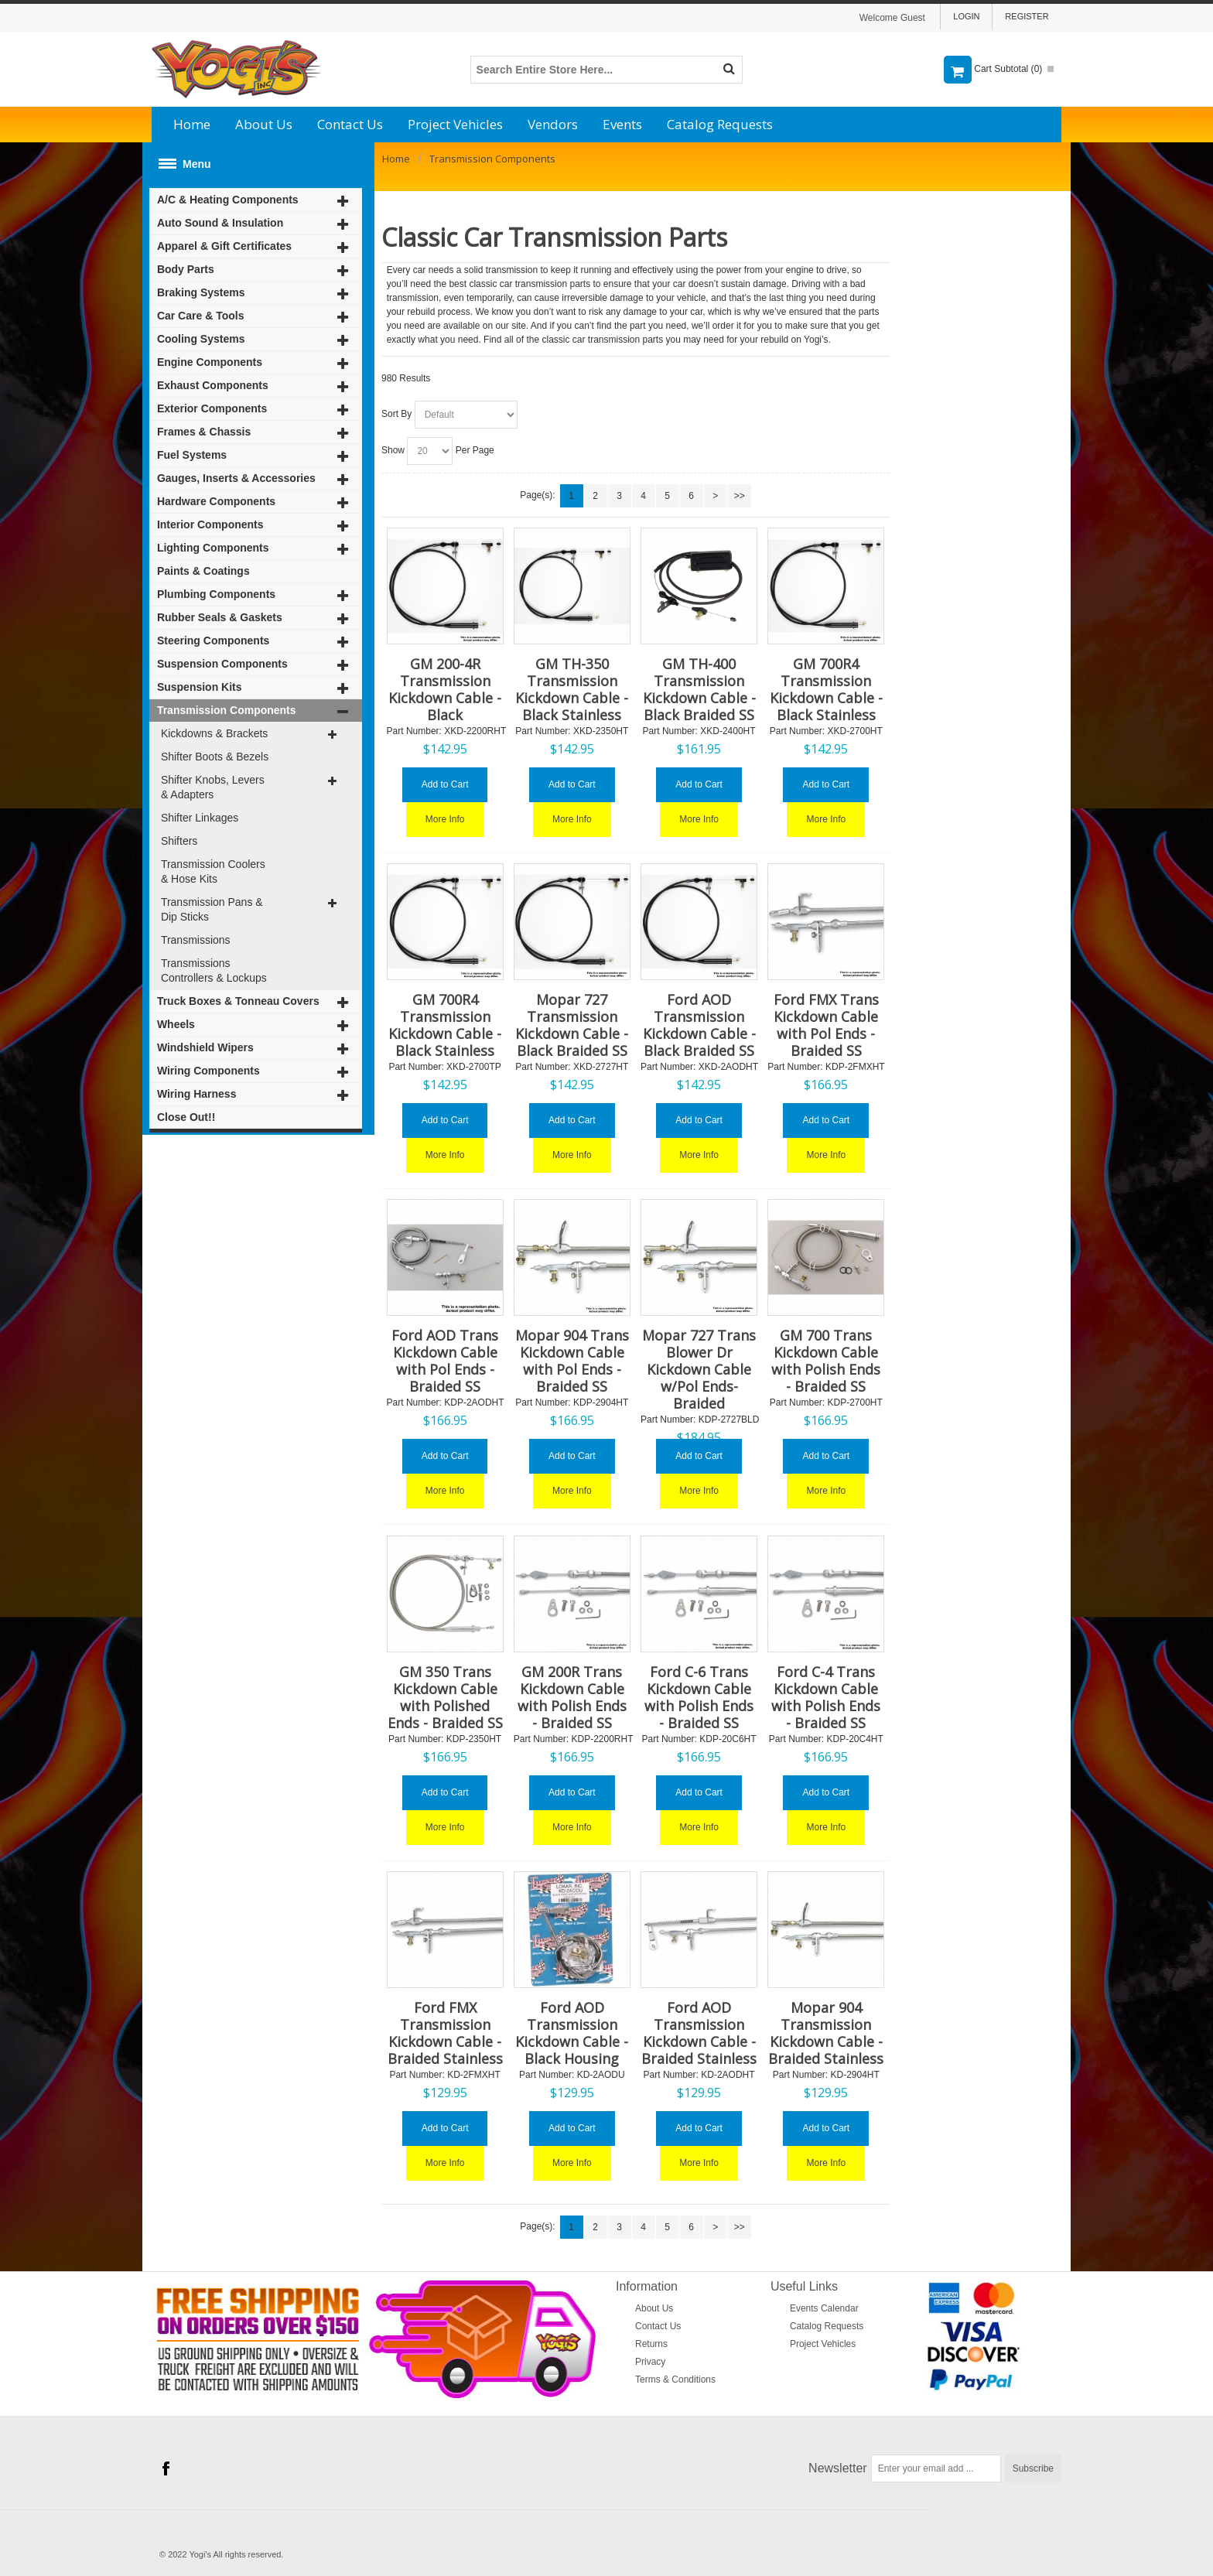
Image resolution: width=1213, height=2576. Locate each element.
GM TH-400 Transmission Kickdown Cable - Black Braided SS (699, 689)
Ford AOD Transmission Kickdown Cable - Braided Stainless (699, 2033)
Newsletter (837, 2468)
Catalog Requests (720, 124)
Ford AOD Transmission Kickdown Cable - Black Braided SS (699, 1025)
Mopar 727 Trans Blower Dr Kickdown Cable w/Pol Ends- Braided (699, 1369)
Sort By (396, 413)
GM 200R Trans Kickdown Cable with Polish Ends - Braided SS (572, 1697)
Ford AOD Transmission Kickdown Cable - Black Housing (571, 2033)
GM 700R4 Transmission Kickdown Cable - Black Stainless (826, 689)
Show (393, 450)
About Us (263, 124)
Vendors (553, 124)
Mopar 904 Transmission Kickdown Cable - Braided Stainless (825, 2033)
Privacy (650, 2361)
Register (1026, 16)
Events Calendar (824, 2308)
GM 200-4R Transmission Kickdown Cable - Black (444, 689)
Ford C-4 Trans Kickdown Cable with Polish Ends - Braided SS (825, 1697)
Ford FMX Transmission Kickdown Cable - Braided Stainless (445, 2033)
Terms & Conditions (675, 2379)
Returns (651, 2344)
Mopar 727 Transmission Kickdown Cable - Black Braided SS (571, 1025)
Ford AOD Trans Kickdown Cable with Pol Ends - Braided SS (444, 1361)
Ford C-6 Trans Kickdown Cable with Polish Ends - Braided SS (698, 1697)
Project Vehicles (455, 124)
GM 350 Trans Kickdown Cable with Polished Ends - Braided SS (445, 1697)
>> (739, 495)
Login (966, 16)
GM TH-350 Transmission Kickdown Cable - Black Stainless (571, 689)
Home (191, 124)
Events (622, 124)
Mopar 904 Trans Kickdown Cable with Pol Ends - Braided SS (572, 1361)
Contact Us (350, 124)
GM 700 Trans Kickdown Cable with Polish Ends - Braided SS (825, 1361)
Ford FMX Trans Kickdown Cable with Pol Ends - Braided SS (826, 1025)
